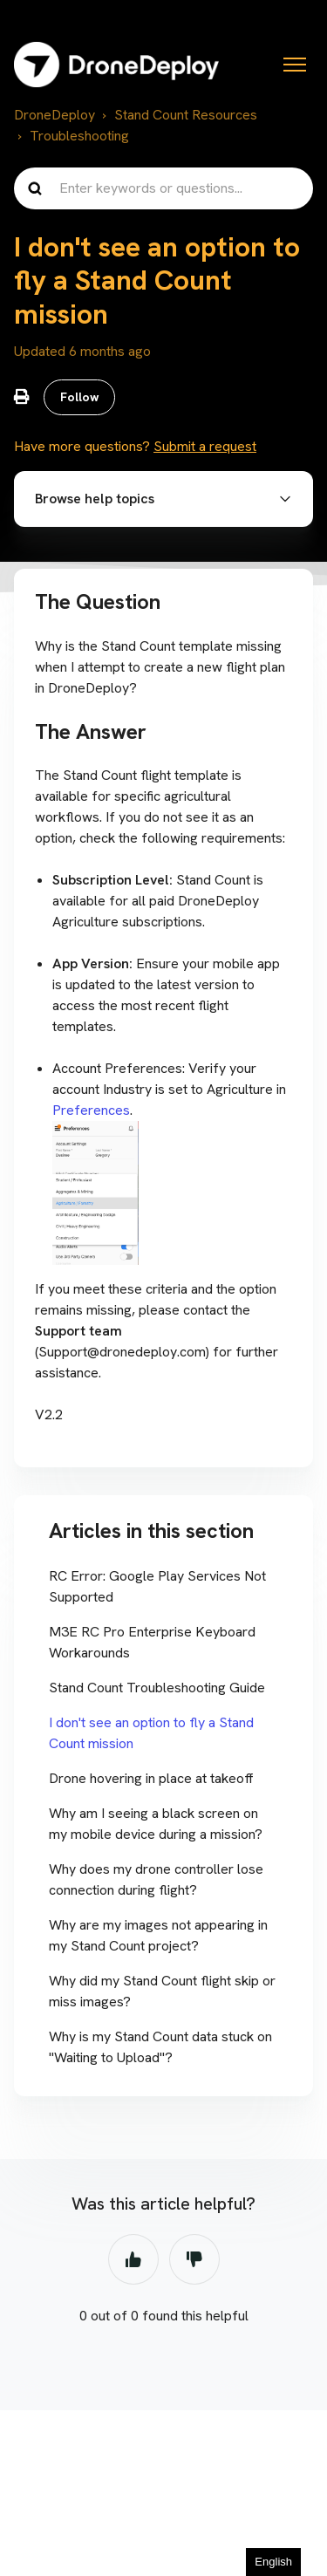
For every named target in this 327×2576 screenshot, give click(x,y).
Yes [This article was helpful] (133, 2259)
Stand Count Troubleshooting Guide (157, 1687)
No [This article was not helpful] (194, 2259)
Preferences (91, 1110)
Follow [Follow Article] (79, 397)
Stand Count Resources (185, 115)
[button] (163, 499)
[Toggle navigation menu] (294, 64)
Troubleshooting (79, 135)
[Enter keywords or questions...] (163, 188)
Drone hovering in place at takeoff (151, 1778)
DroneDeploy (54, 115)
